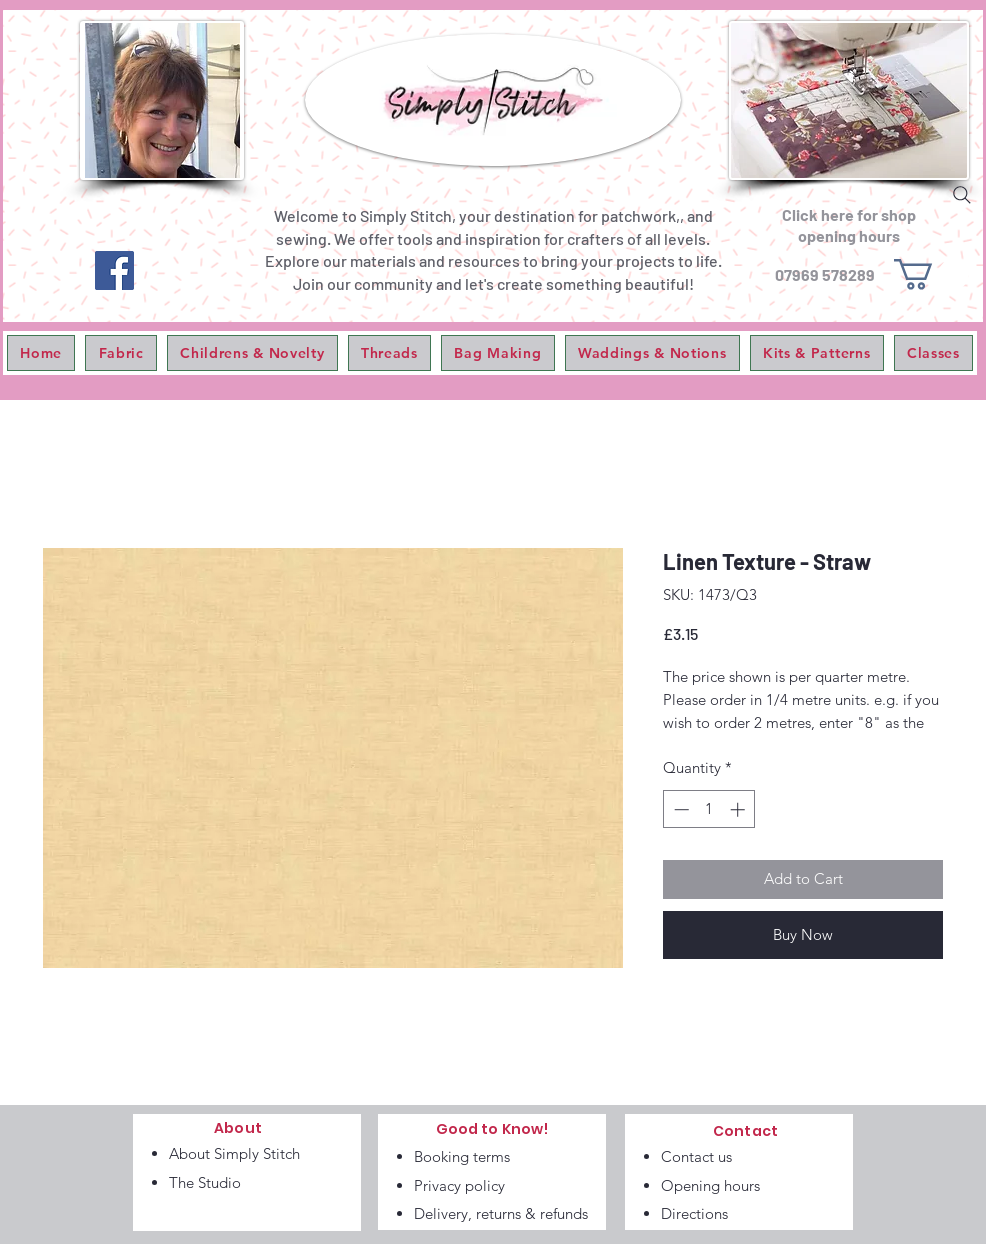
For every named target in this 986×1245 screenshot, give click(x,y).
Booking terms (462, 1156)
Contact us (696, 1156)
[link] (931, 274)
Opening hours (710, 1185)
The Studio (205, 1182)
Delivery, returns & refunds (501, 1213)
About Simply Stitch (234, 1153)
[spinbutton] (709, 809)
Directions (694, 1213)
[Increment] (739, 809)
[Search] (962, 195)
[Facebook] (114, 270)
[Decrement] (679, 809)
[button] (121, 353)
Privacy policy (459, 1185)
